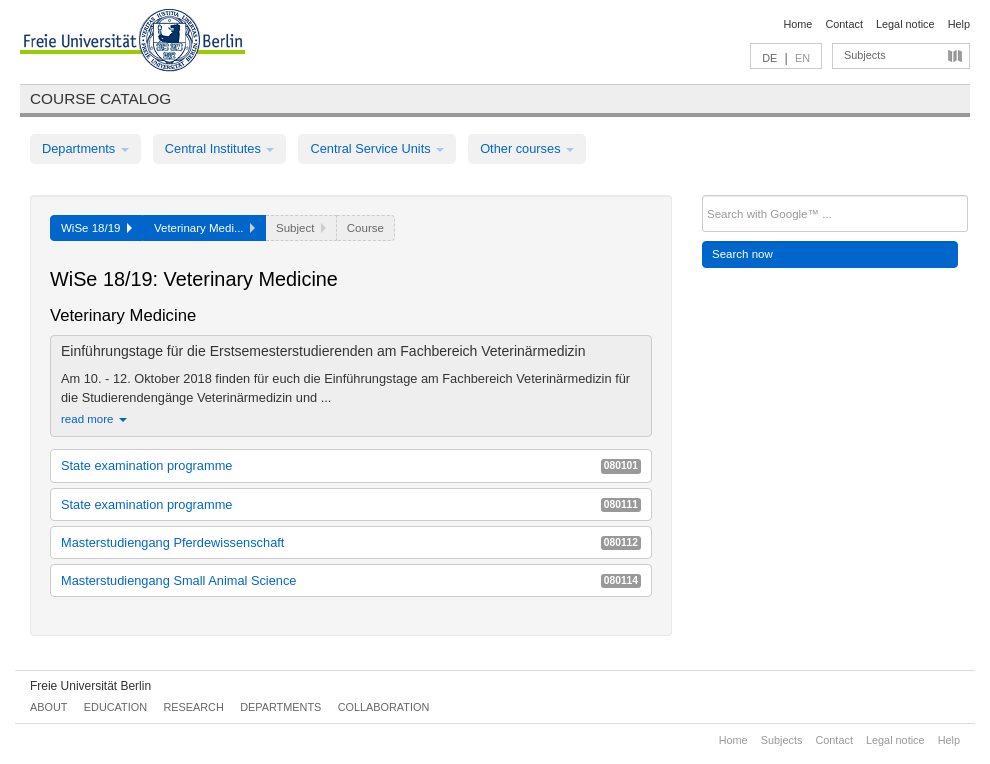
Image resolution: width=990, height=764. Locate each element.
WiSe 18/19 (96, 228)
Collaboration (384, 707)
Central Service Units (377, 148)
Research (193, 707)
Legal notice (905, 24)
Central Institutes (220, 148)
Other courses (527, 148)
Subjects (865, 55)
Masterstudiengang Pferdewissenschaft (351, 542)
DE (769, 58)
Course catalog (100, 98)
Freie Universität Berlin (90, 686)
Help (959, 24)
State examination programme (351, 465)
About (48, 707)
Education (115, 707)
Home (797, 24)
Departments (85, 148)
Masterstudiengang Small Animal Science (351, 580)
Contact (843, 24)
